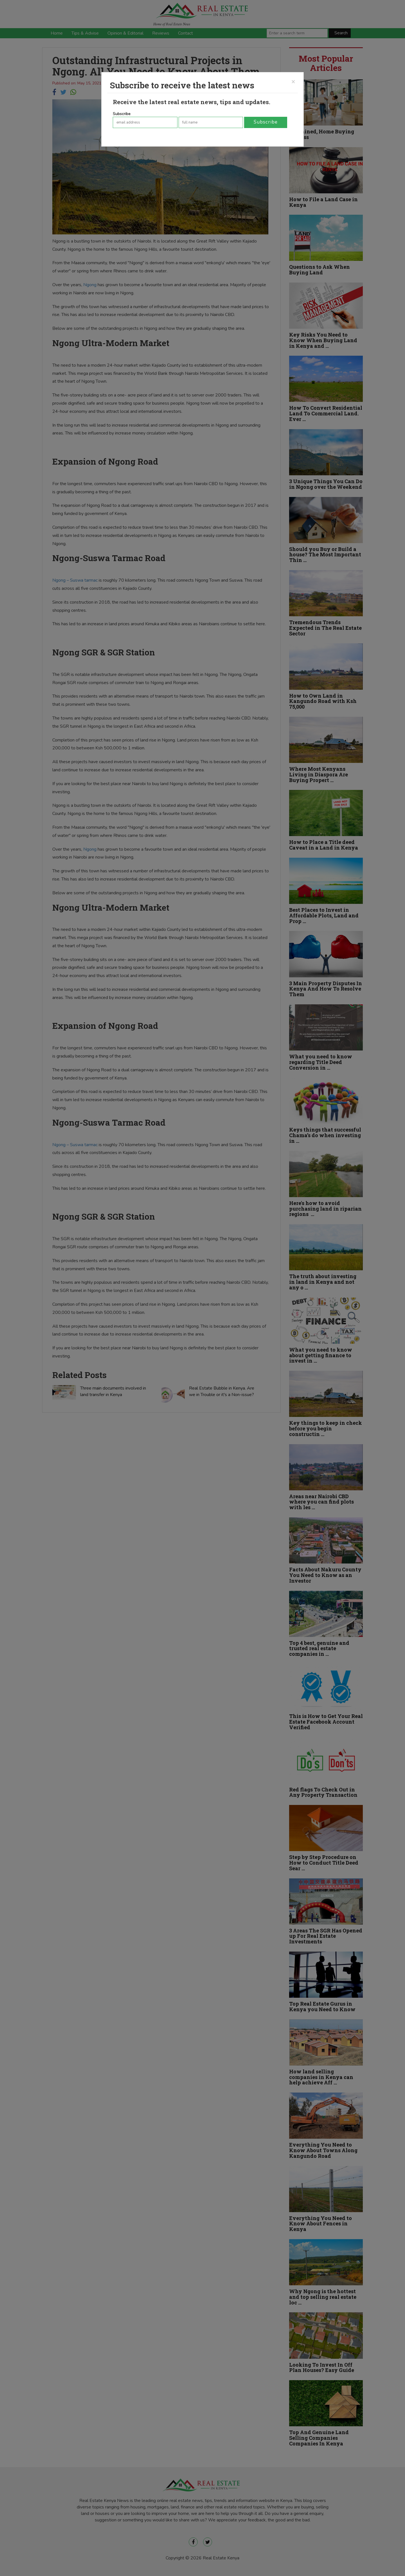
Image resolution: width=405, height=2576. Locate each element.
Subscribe (121, 114)
